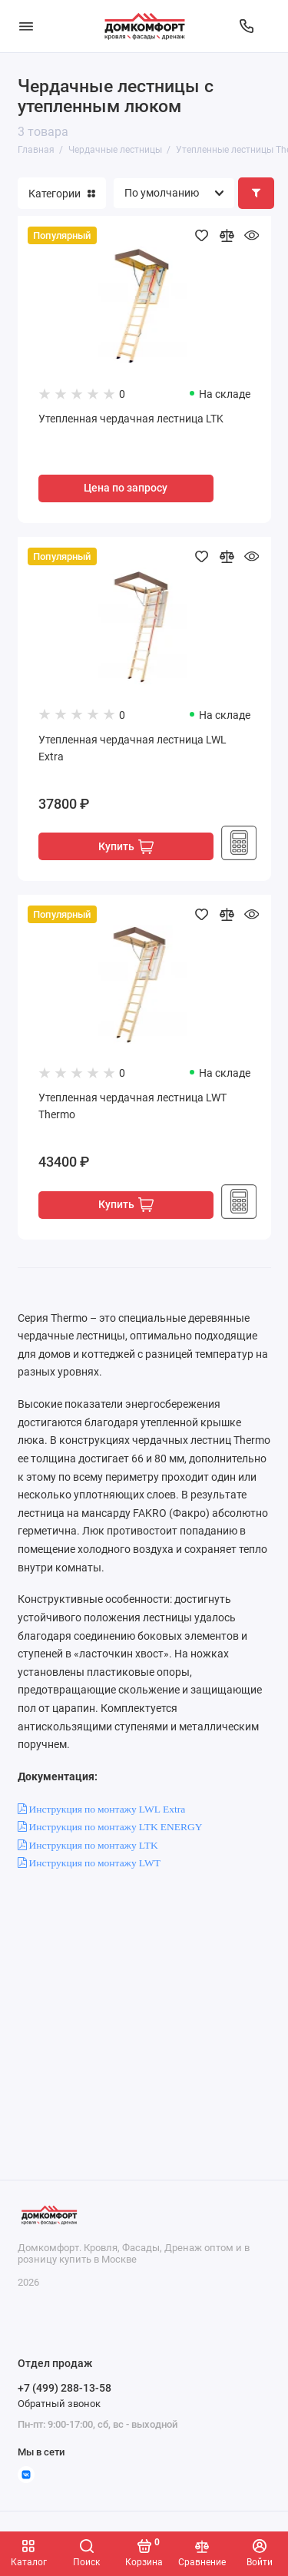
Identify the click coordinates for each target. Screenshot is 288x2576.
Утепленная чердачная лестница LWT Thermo (132, 1106)
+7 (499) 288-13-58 (64, 2388)
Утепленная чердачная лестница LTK (130, 418)
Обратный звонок (59, 2403)
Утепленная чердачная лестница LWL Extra (132, 748)
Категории (61, 193)
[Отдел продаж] (246, 26)
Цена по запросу (125, 488)
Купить (126, 846)
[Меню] (26, 26)
